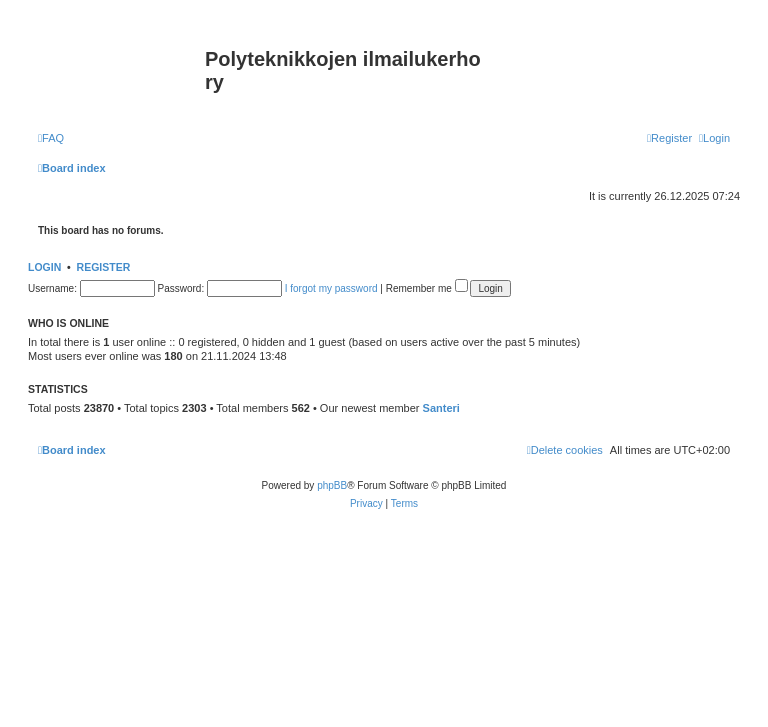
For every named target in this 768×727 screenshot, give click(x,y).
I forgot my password (331, 288)
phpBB (332, 485)
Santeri (441, 408)
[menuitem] (51, 138)
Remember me (427, 288)
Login (44, 267)
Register (104, 267)
